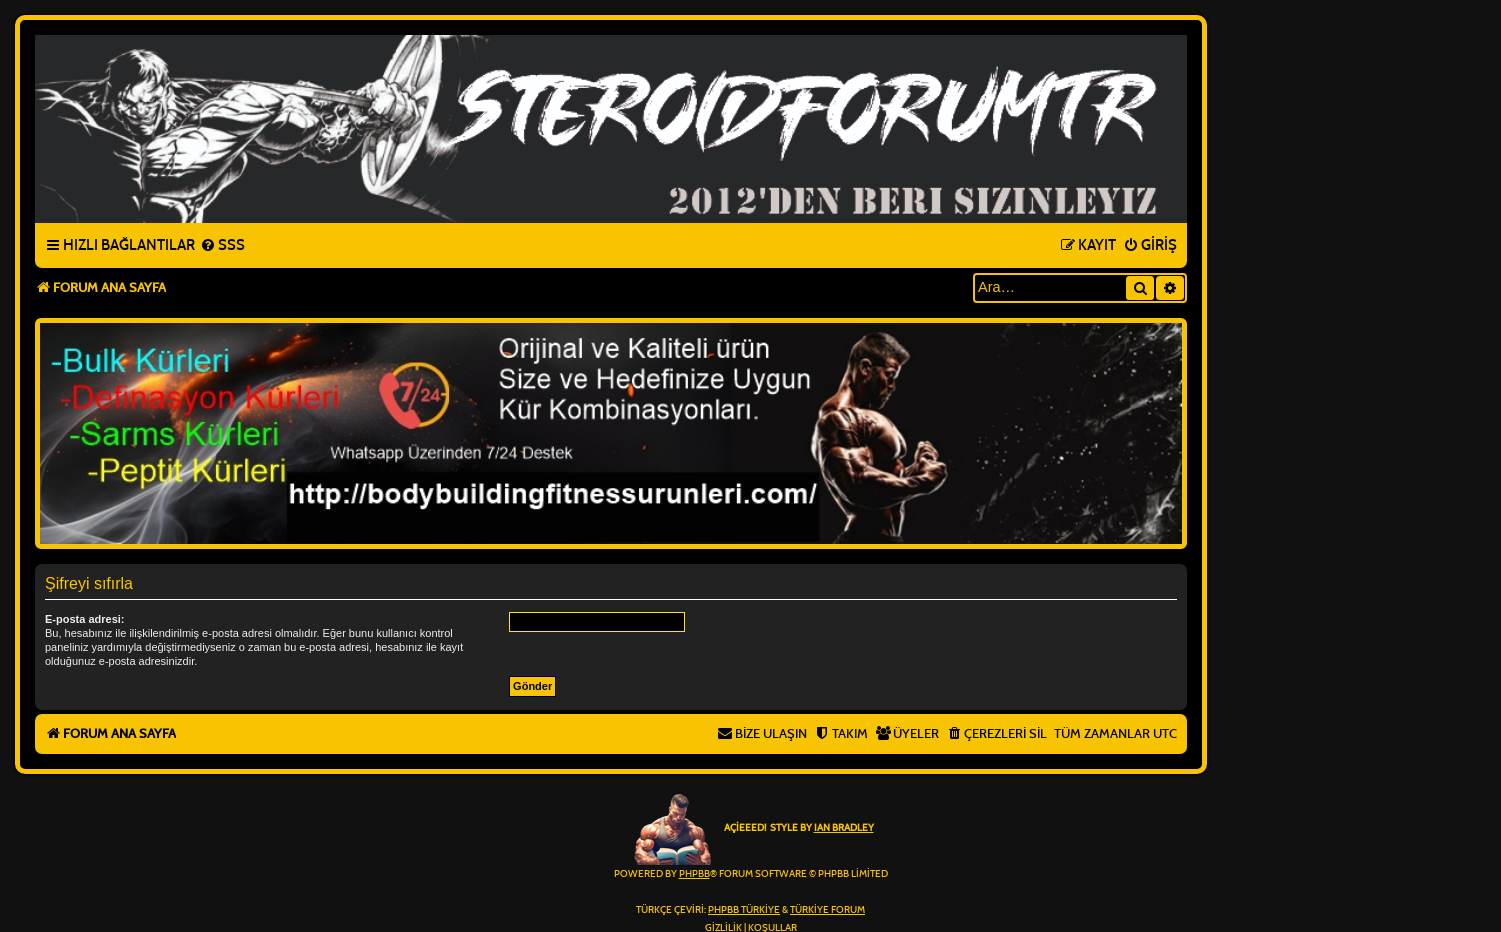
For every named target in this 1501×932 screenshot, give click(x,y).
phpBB (694, 874)
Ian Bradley (844, 828)
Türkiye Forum (827, 910)
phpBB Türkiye (744, 910)
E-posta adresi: (84, 619)
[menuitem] (222, 246)
